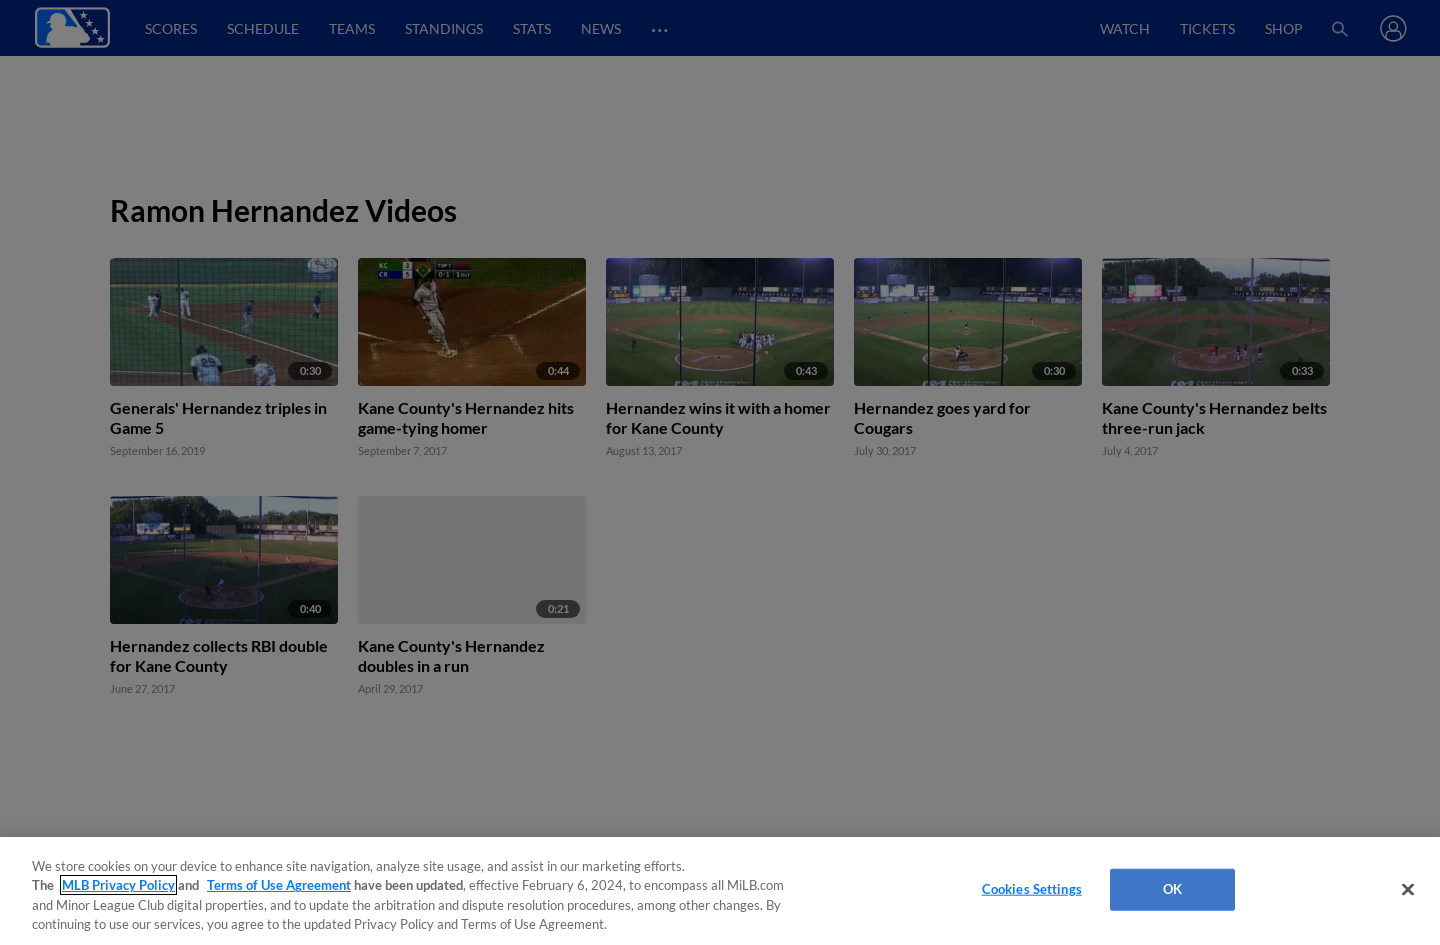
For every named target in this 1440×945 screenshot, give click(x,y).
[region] (720, 891)
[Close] (1408, 889)
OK (1172, 889)
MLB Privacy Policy (118, 885)
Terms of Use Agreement (279, 885)
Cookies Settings (1032, 889)
